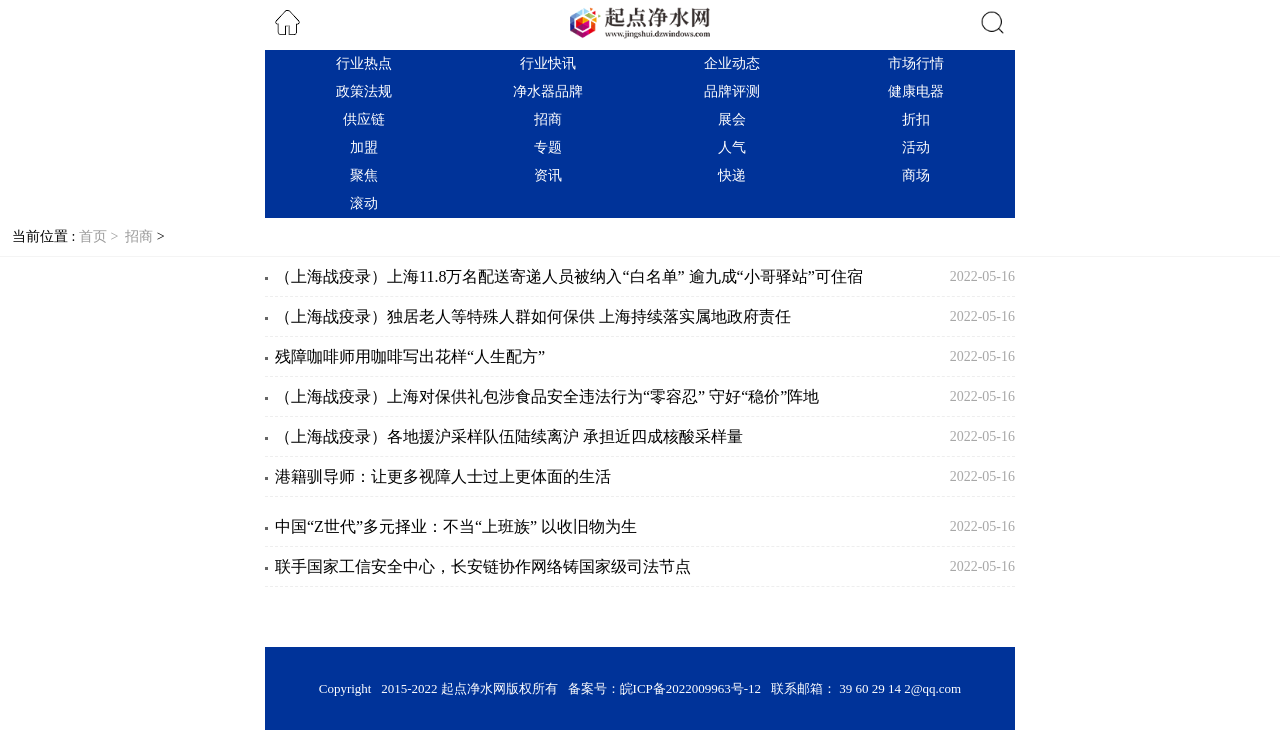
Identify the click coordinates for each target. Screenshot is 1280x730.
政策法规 (364, 91)
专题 (548, 147)
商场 (916, 175)
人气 (732, 147)
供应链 (364, 119)
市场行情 (916, 63)
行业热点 (364, 63)
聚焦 (364, 175)
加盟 (364, 147)
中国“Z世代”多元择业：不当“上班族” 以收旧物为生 (456, 526)
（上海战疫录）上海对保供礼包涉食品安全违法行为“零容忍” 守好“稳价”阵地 (547, 396)
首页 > (100, 236)
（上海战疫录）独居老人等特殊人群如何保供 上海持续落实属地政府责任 (533, 316)
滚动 (364, 203)
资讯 (548, 175)
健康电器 (916, 91)
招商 (548, 119)
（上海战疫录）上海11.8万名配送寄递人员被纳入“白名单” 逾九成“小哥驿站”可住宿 (569, 276)
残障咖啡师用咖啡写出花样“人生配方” (410, 356)
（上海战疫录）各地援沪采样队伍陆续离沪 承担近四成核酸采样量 (509, 436)
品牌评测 (732, 91)
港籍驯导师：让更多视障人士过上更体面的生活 (443, 476)
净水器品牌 (548, 91)
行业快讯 (548, 63)
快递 (732, 175)
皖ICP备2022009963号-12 (691, 688)
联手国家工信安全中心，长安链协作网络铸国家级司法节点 (483, 566)
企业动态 (732, 63)
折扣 (916, 119)
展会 (732, 119)
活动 (916, 147)
